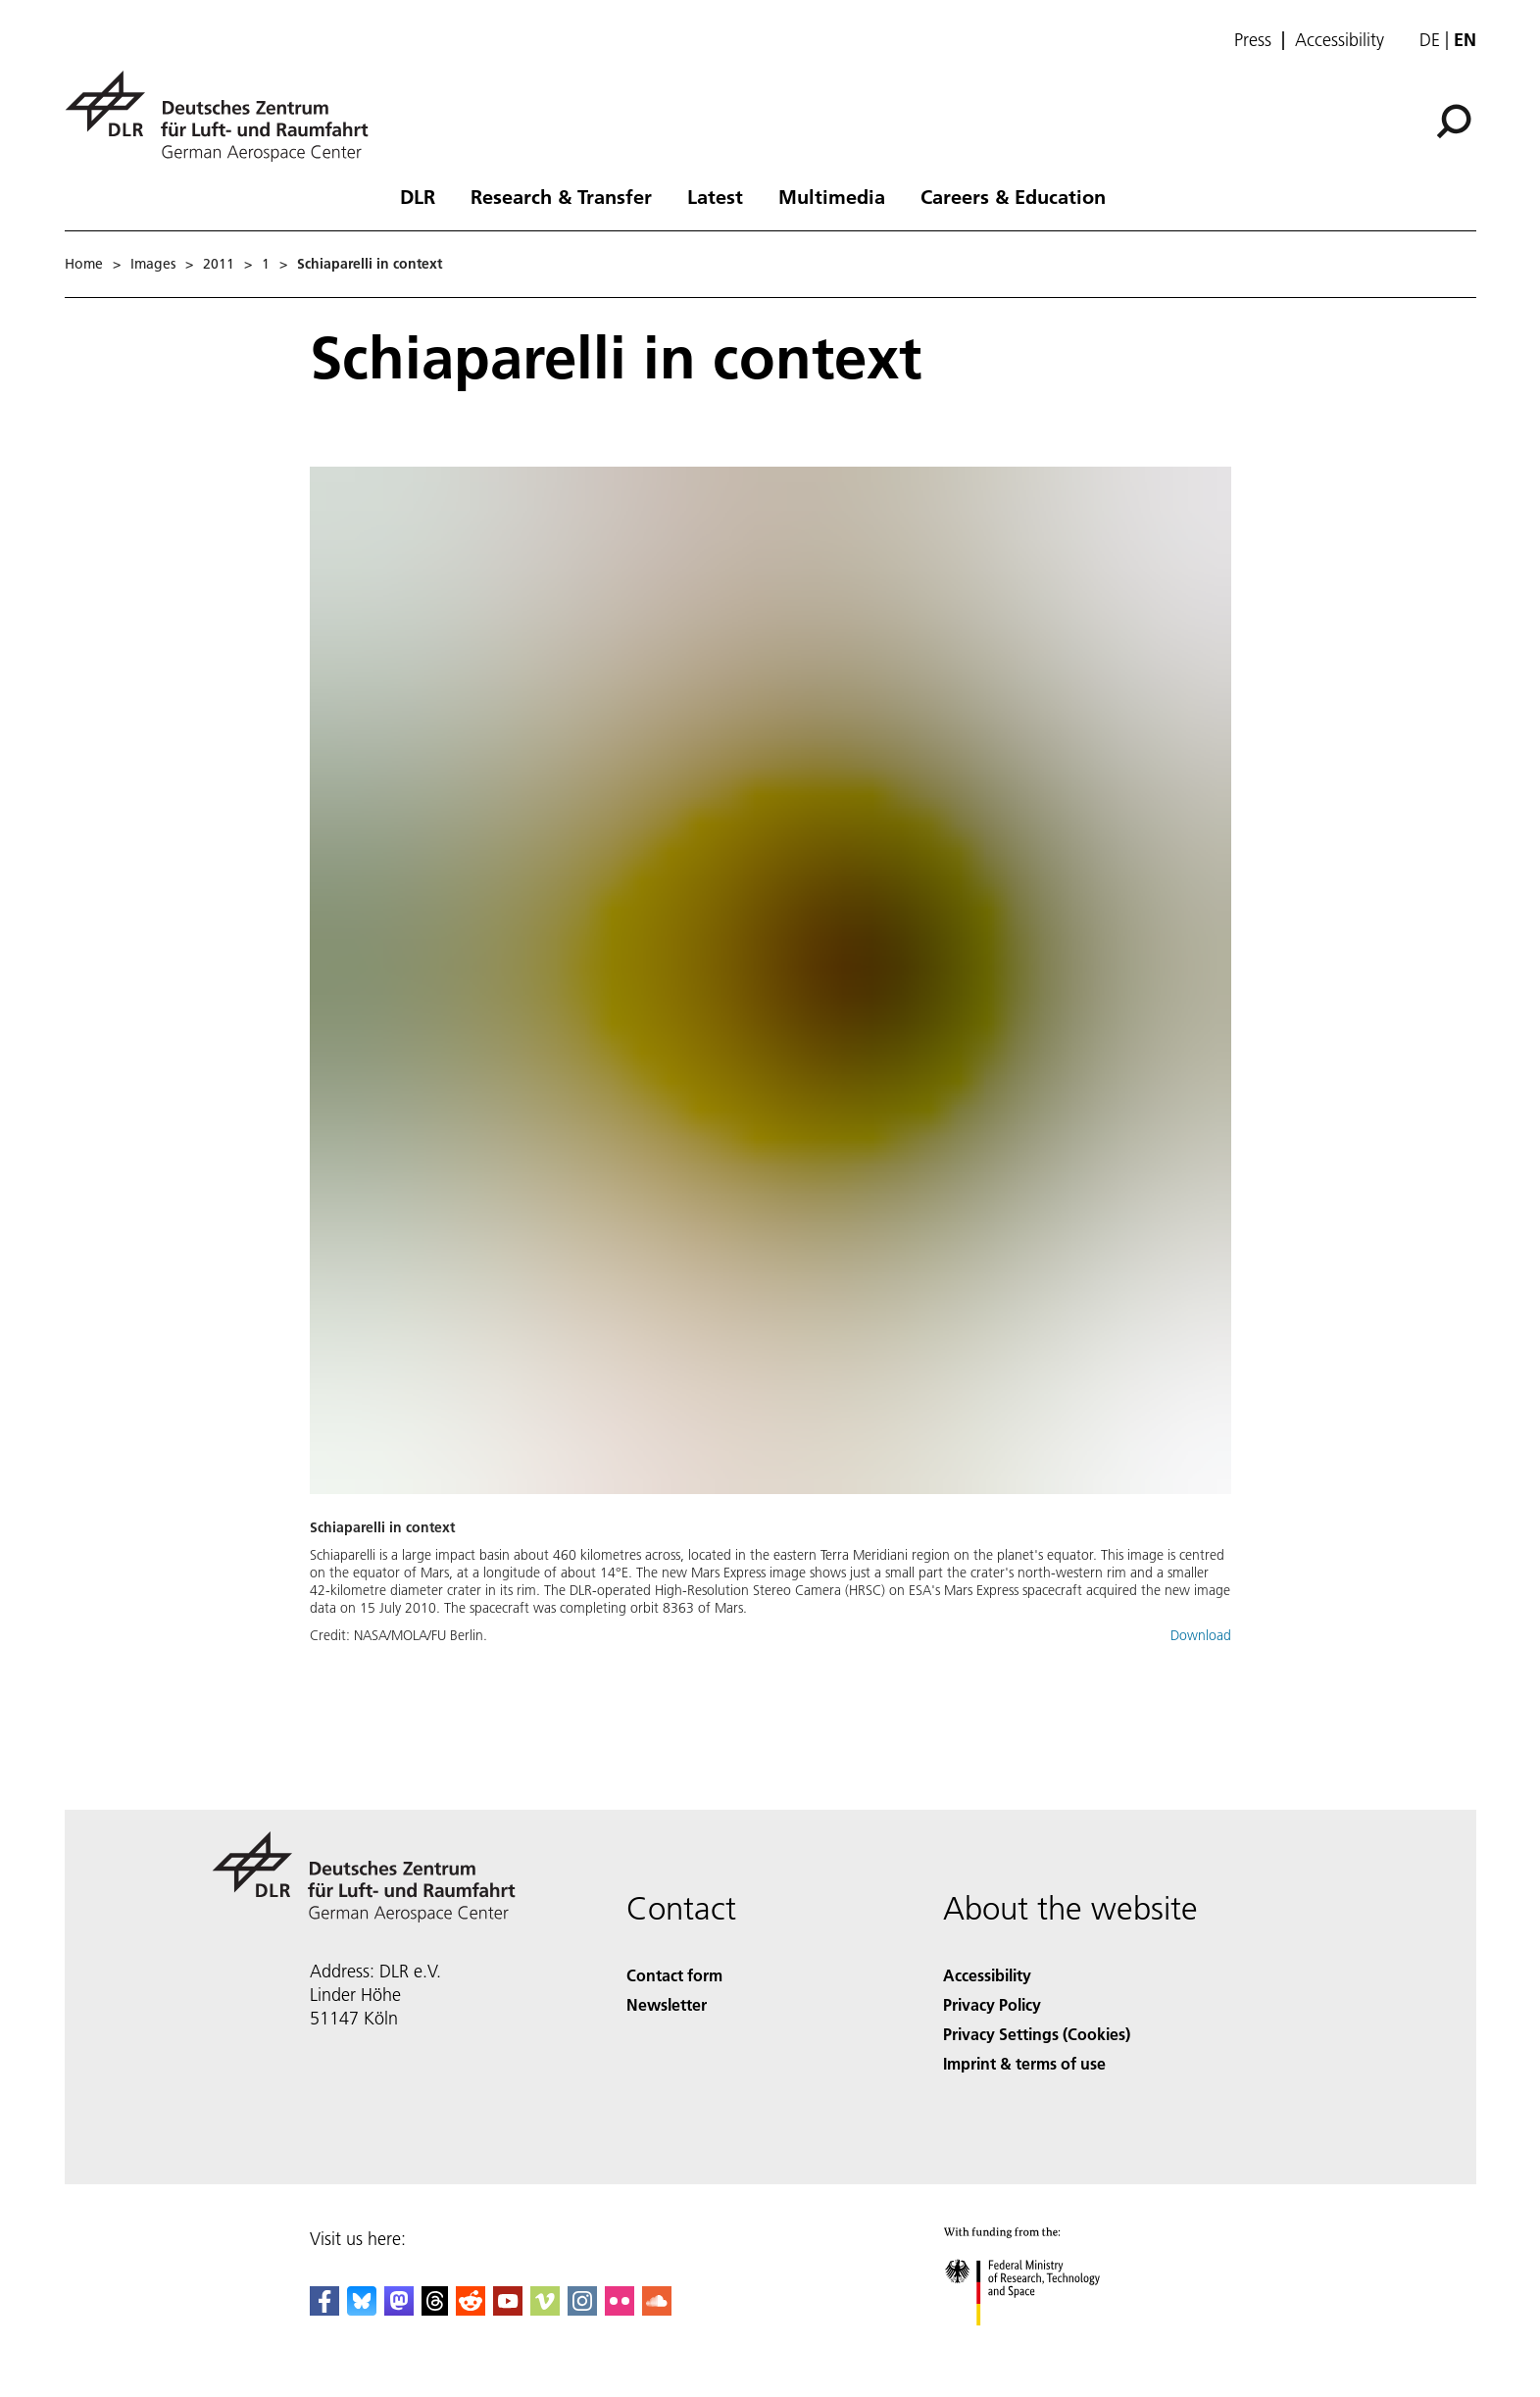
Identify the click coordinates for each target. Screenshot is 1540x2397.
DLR (417, 196)
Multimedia (831, 196)
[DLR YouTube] (507, 2309)
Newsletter (666, 2004)
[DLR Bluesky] (361, 2309)
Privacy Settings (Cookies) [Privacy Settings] (1036, 2033)
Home (84, 264)
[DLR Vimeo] (545, 2309)
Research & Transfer (561, 196)
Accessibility (1339, 40)
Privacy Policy (992, 2004)
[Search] (1453, 121)
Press (1252, 40)
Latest (715, 196)
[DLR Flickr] (619, 2309)
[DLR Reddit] (470, 2309)
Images (152, 264)
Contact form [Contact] (674, 1975)
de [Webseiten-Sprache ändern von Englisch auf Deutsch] (1429, 39)
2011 (218, 264)
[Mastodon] (399, 2309)
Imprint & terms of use (1024, 2063)
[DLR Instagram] (582, 2309)
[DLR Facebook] (324, 2309)
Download (1200, 1635)
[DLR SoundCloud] (656, 2309)
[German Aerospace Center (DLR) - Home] (224, 116)
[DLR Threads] (435, 2309)
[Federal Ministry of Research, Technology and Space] (1039, 2342)
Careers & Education (1013, 196)
